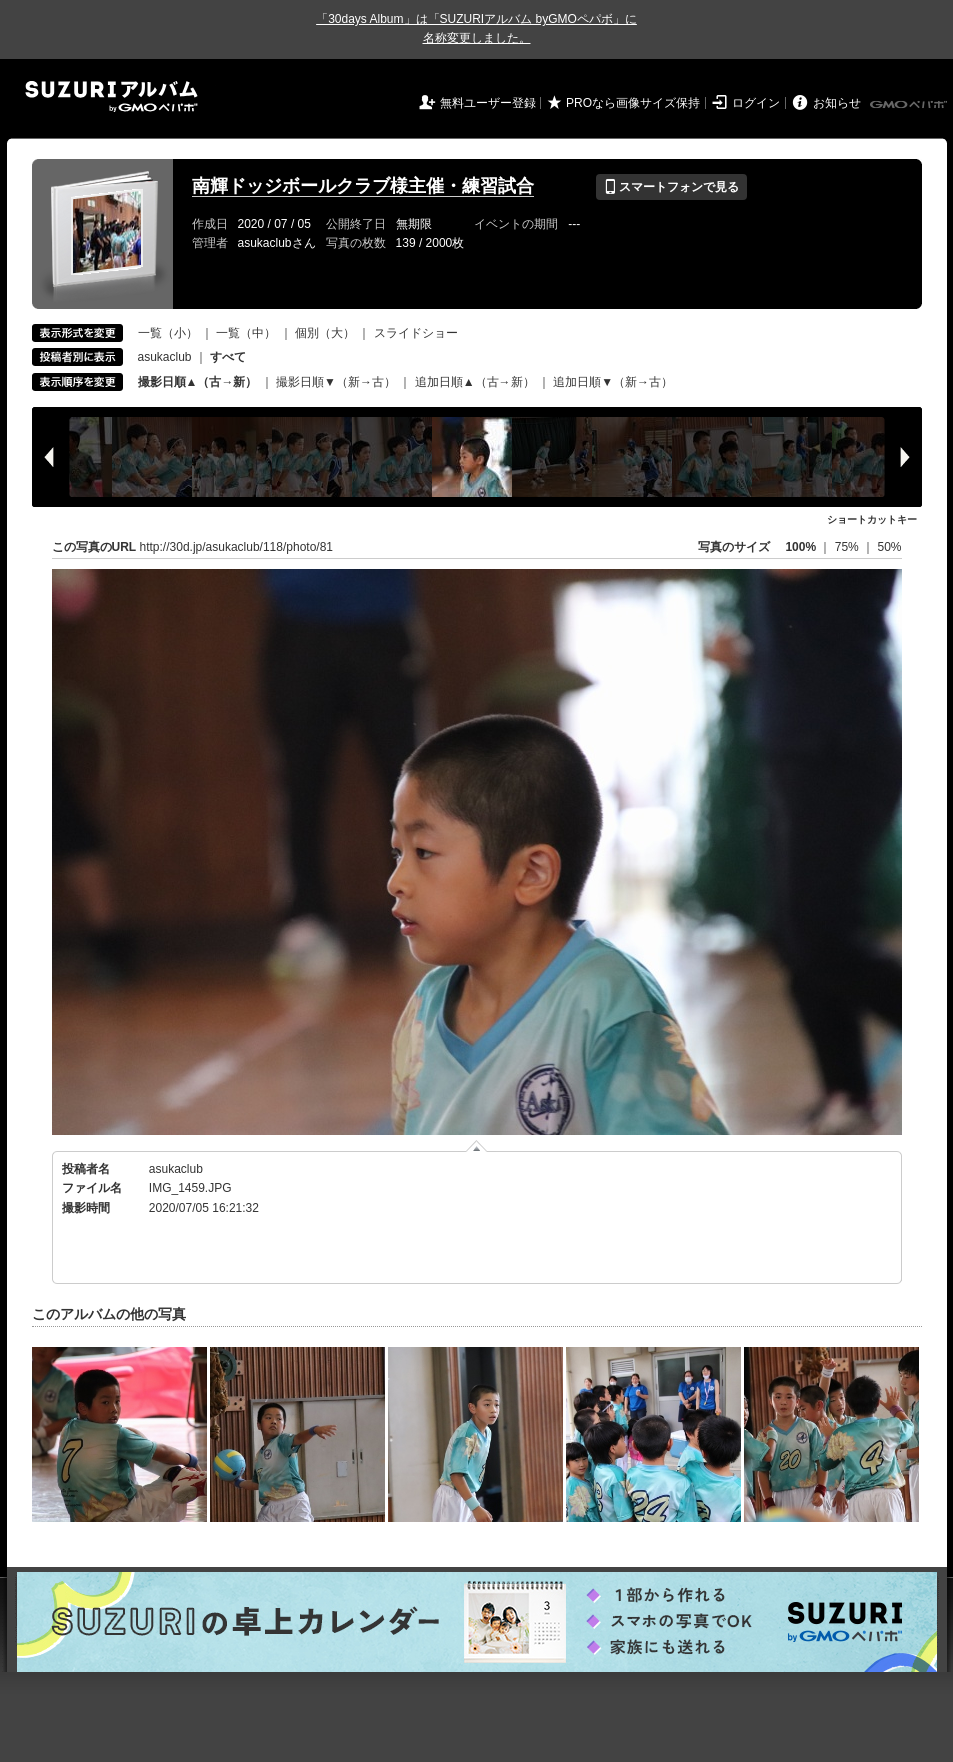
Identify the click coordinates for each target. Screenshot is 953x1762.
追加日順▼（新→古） (613, 382)
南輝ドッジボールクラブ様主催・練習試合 (363, 186)
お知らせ (837, 103)
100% (800, 547)
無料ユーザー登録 (488, 103)
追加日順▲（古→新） (475, 382)
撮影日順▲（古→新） (198, 382)
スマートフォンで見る (671, 187)
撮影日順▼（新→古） (336, 382)
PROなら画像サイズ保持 (633, 103)
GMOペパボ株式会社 (910, 105)
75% (848, 547)
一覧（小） (168, 333)
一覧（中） (246, 333)
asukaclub (165, 357)
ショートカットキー (872, 519)
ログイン (756, 103)
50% (889, 547)
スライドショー (416, 333)
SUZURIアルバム (111, 96)
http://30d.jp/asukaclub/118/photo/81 (236, 547)
